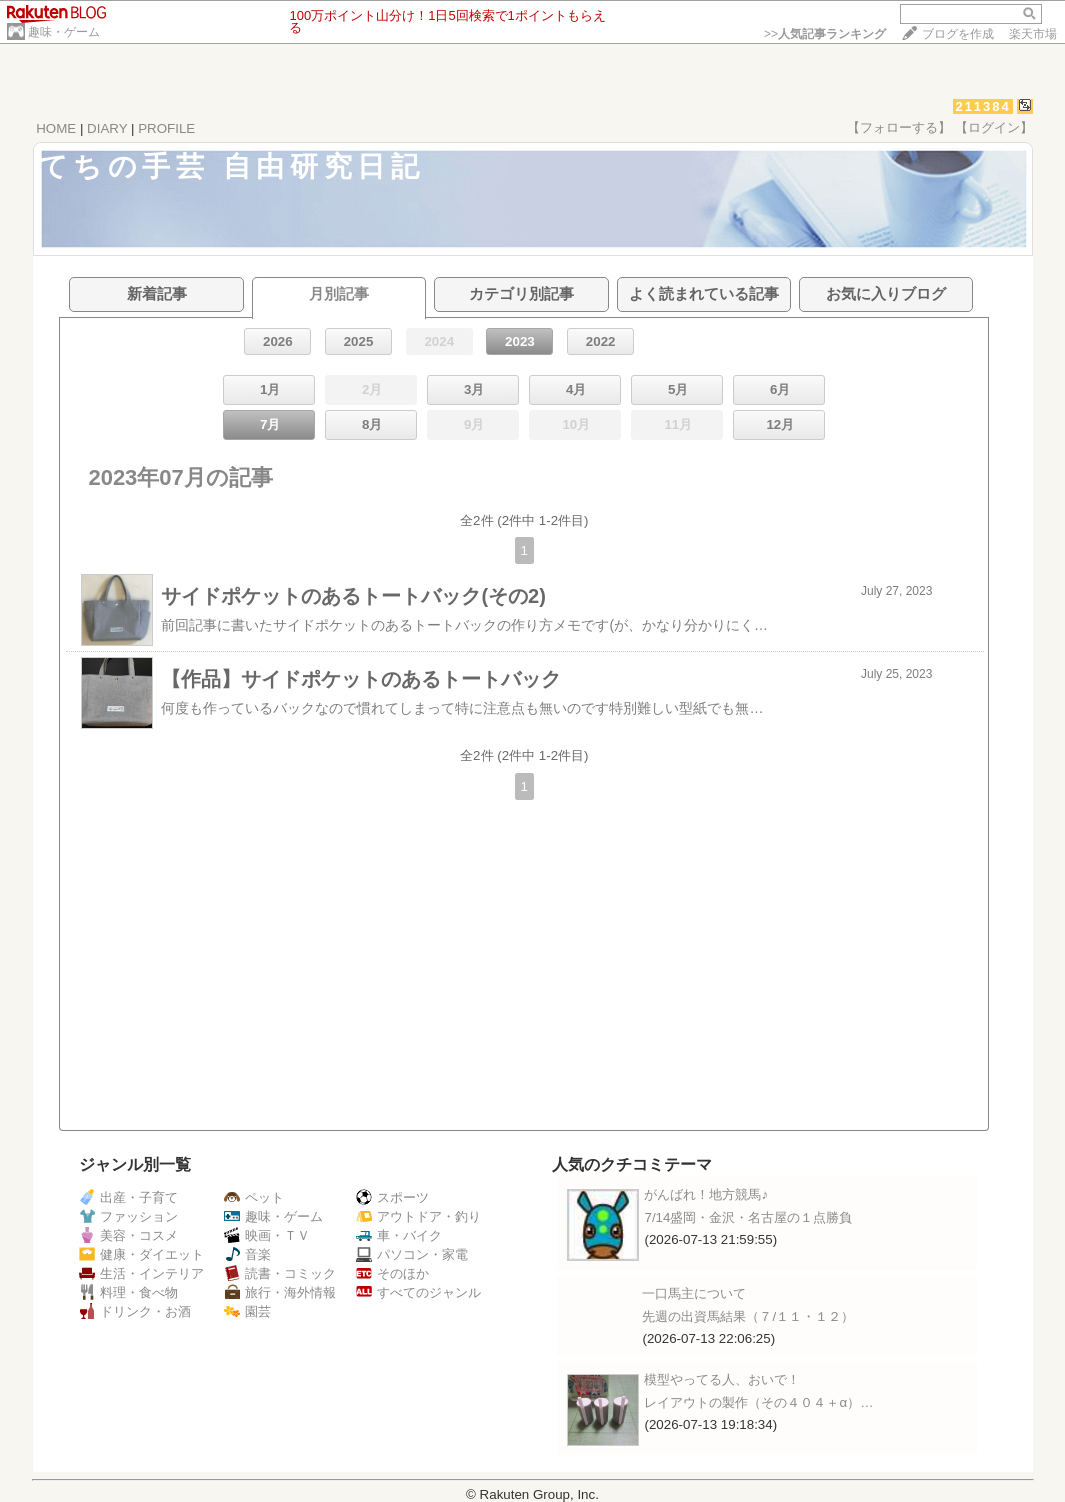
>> (825, 34)
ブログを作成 (958, 34)
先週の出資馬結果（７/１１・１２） (748, 1316)
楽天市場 (1033, 34)
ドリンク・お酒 (135, 1311)
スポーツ (392, 1197)
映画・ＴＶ (267, 1235)
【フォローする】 (899, 127)
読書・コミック (280, 1273)
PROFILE (166, 128)
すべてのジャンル (418, 1292)
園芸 (247, 1311)
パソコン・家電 (412, 1254)
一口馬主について (694, 1293)
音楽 (247, 1254)
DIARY (107, 128)
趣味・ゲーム (64, 32)
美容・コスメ (128, 1235)
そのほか (392, 1273)
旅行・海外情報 (280, 1292)
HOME (56, 128)
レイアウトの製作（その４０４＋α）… (758, 1402)
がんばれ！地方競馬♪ (706, 1194)
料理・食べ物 (128, 1292)
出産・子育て (128, 1197)
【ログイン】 (994, 127)
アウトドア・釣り (418, 1216)
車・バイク (399, 1235)
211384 (982, 106)
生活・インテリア (141, 1273)
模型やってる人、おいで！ (722, 1379)
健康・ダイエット (141, 1254)
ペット (254, 1197)
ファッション (128, 1216)
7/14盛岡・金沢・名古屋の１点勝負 (748, 1217)
